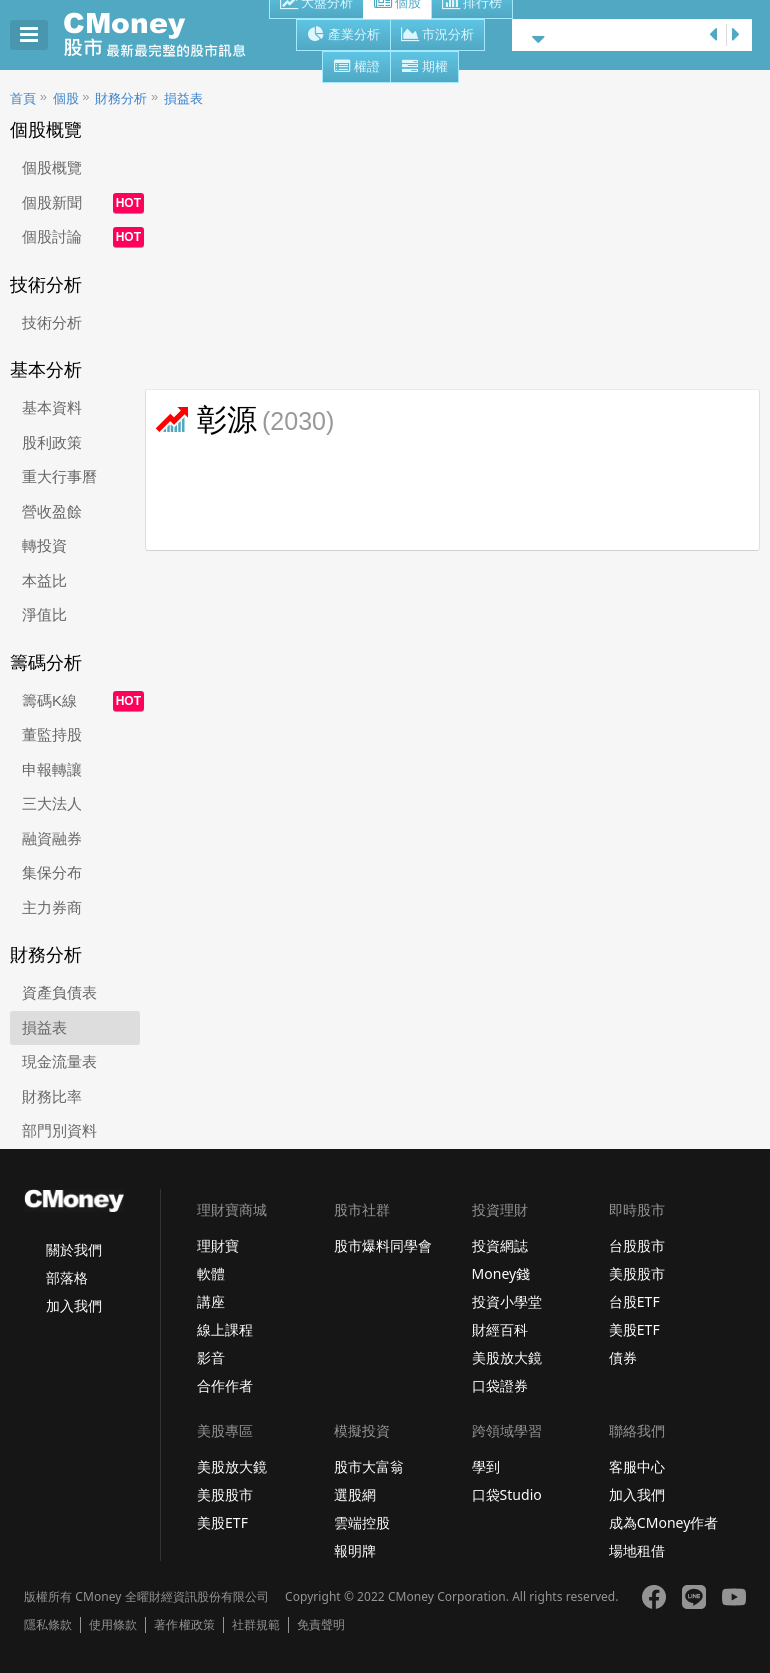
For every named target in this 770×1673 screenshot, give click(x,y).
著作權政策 (184, 1625)
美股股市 (637, 1273)
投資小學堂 (507, 1301)
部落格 (67, 1277)
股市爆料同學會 (383, 1245)
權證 (356, 68)
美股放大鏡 (507, 1357)
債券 (623, 1357)
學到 (486, 1466)
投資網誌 (500, 1245)
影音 (211, 1357)
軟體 (211, 1273)
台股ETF (634, 1301)
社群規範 (256, 1625)
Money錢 (501, 1273)
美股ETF (634, 1329)
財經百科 (500, 1329)
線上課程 (225, 1329)
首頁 (23, 98)
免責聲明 (321, 1625)
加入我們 (74, 1305)
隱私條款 (48, 1625)
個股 (66, 98)
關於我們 (74, 1249)
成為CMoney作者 (664, 1522)
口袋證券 (500, 1385)
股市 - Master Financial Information (165, 35)
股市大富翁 (369, 1466)
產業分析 (343, 36)
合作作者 (225, 1385)
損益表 (183, 98)
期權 (424, 68)
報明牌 (355, 1550)
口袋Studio (507, 1494)
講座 (211, 1301)
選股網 (355, 1494)
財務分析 (121, 98)
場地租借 (637, 1550)
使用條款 (113, 1625)
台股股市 (637, 1245)
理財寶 (218, 1245)
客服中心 (637, 1466)
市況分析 (437, 36)
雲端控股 (362, 1522)
